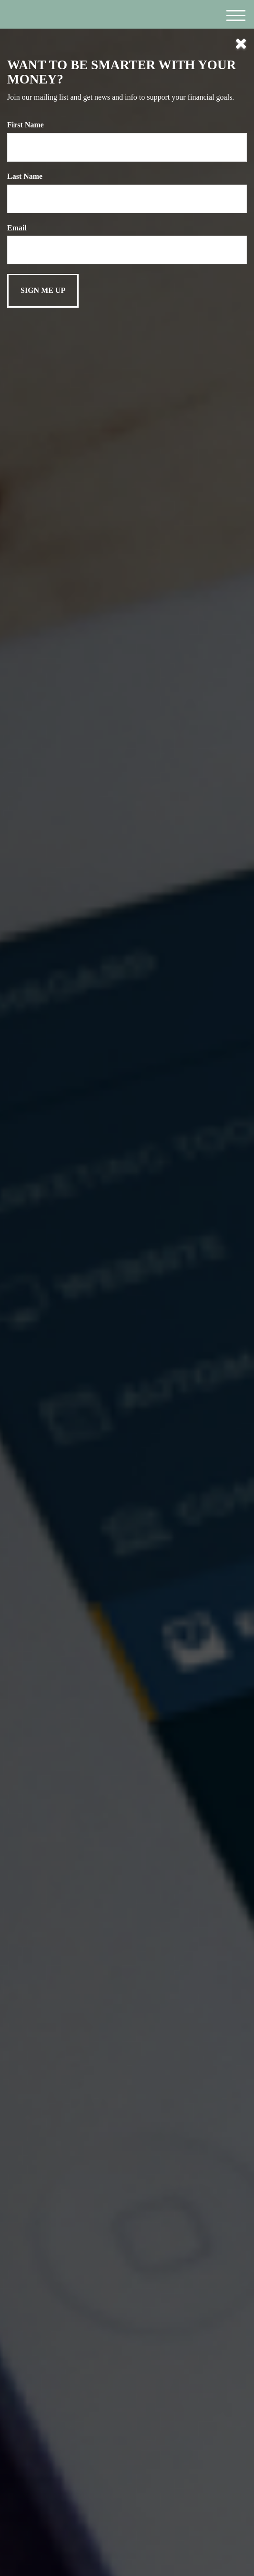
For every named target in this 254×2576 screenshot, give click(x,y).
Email (17, 228)
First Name (25, 125)
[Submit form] (43, 291)
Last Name (24, 176)
